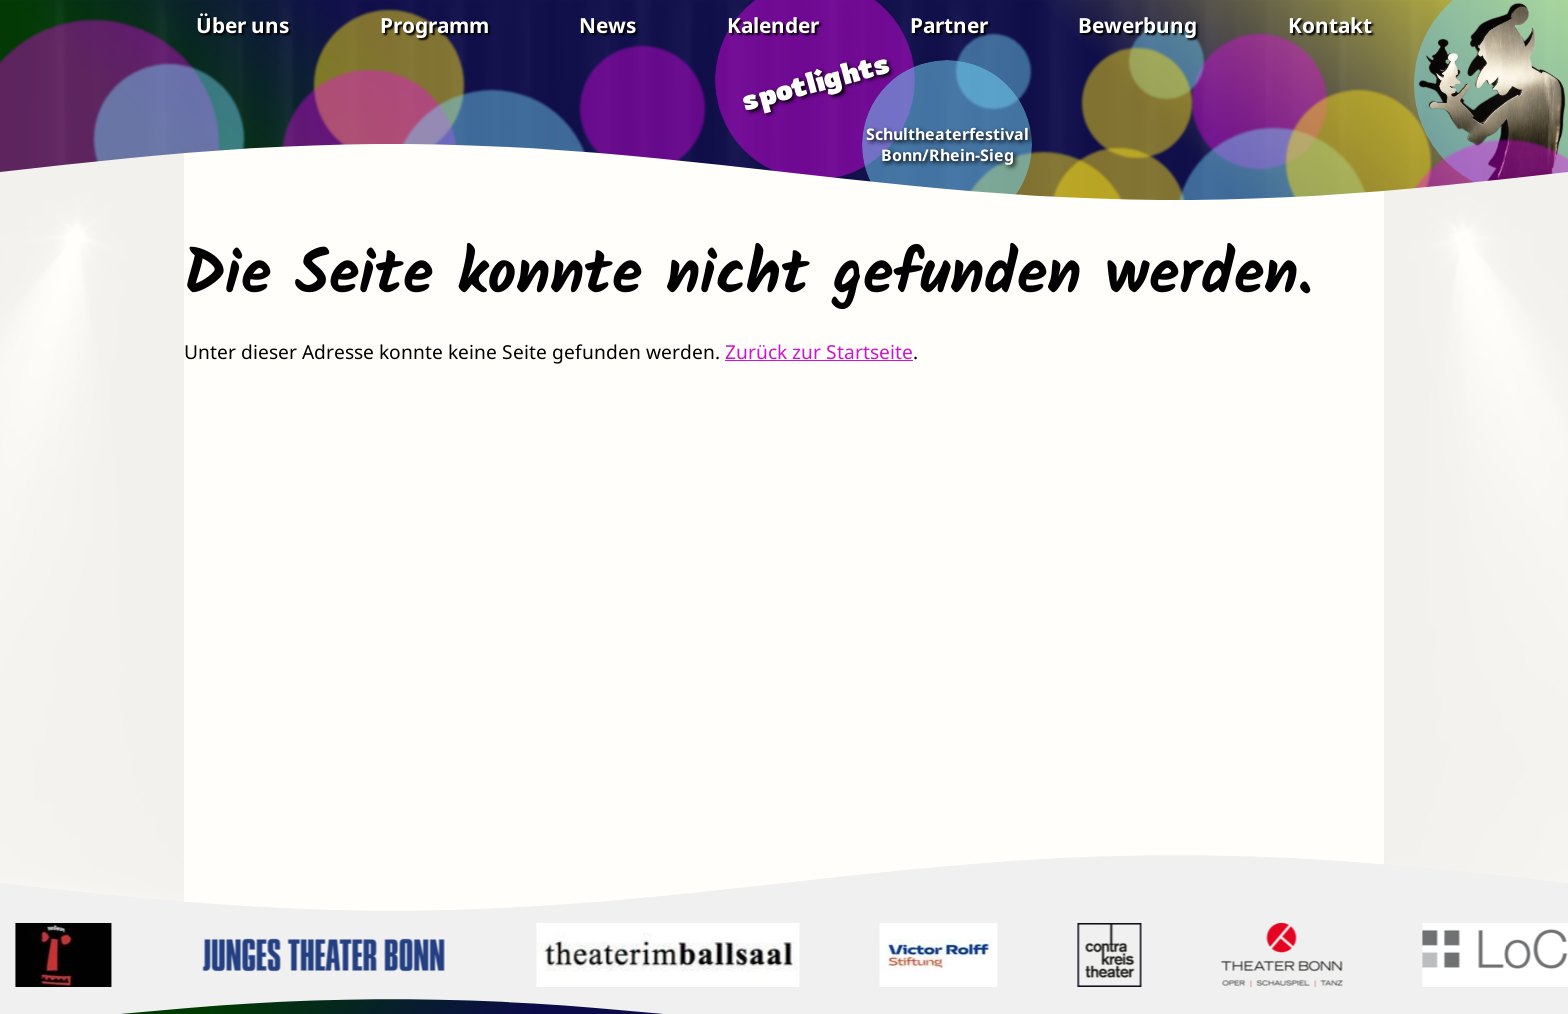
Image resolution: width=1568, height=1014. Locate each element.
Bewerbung (1137, 25)
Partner (949, 25)
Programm (434, 25)
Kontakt (1330, 25)
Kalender (773, 25)
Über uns (242, 25)
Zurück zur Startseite (819, 351)
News (607, 25)
